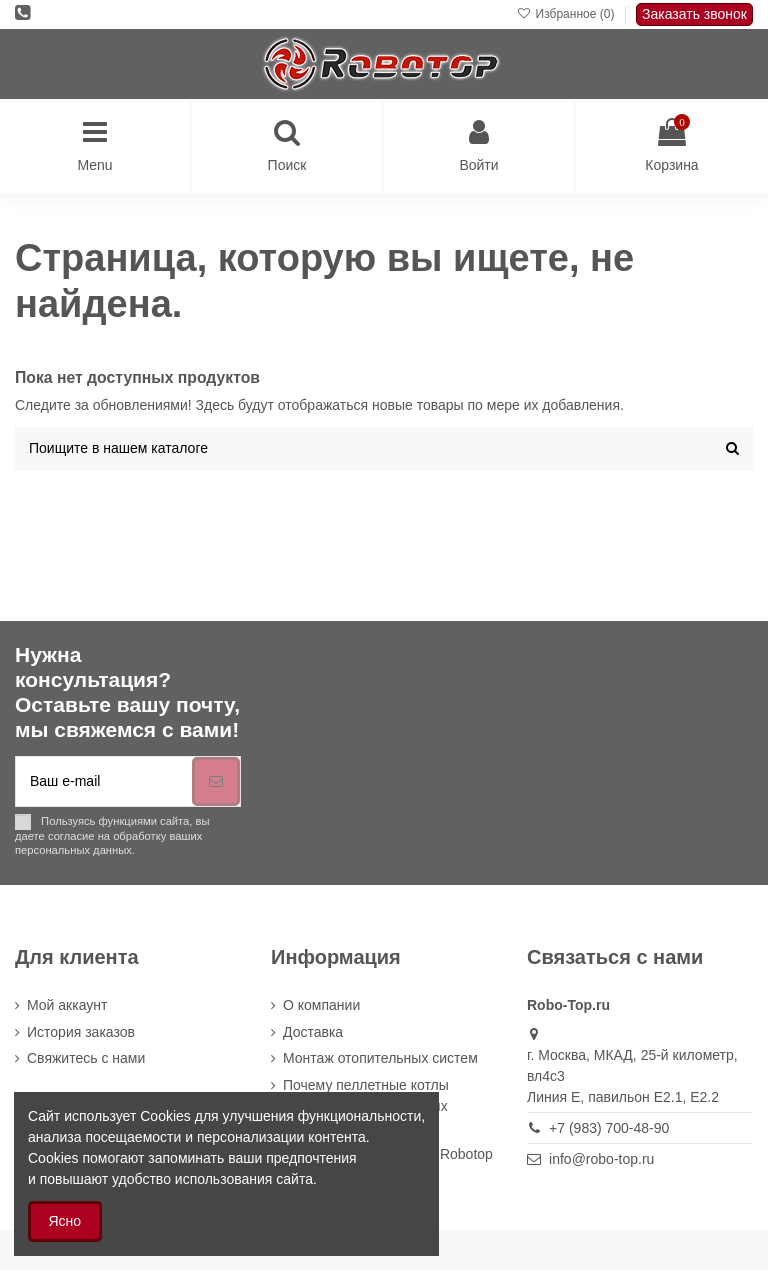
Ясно (65, 1221)
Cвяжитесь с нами (86, 1058)
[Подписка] (216, 781)
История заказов (81, 1032)
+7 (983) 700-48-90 (609, 1128)
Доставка (313, 1032)
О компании (321, 1005)
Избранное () (567, 14)
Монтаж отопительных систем (380, 1058)
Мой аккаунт (67, 1005)
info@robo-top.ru (601, 1159)
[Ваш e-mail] (104, 781)
